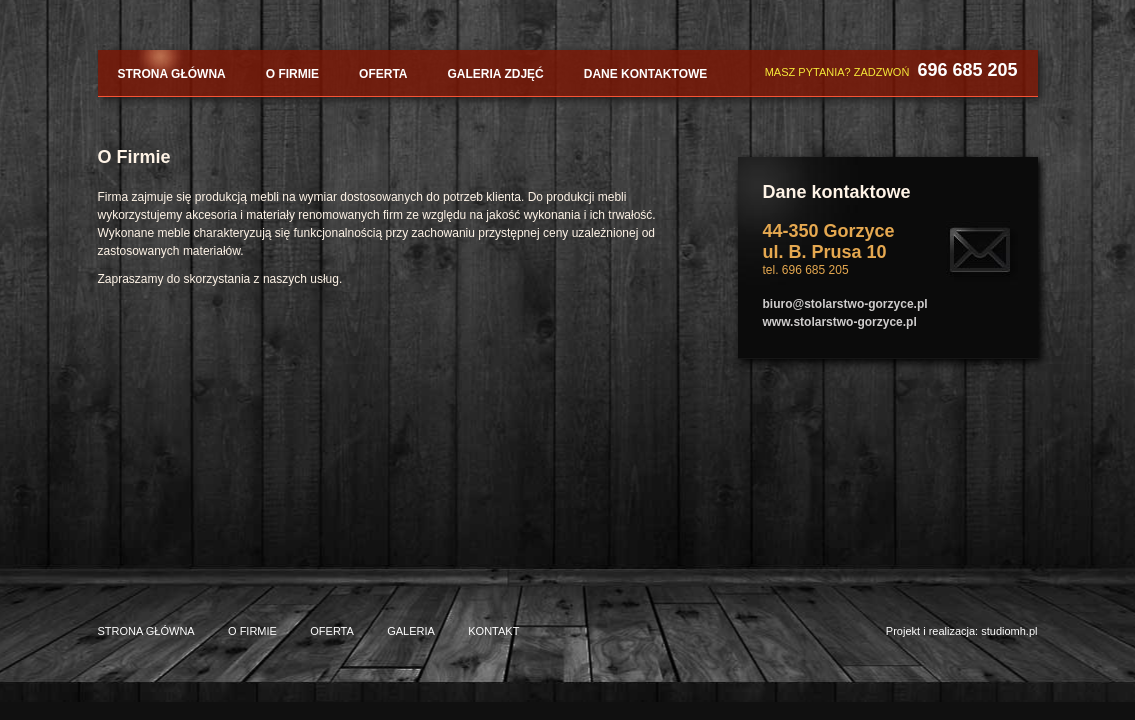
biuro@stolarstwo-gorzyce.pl (845, 304)
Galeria (411, 631)
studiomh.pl (1009, 631)
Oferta (383, 74)
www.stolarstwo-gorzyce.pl (840, 322)
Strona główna (172, 74)
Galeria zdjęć (496, 74)
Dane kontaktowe (646, 74)
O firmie (292, 74)
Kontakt (493, 631)
